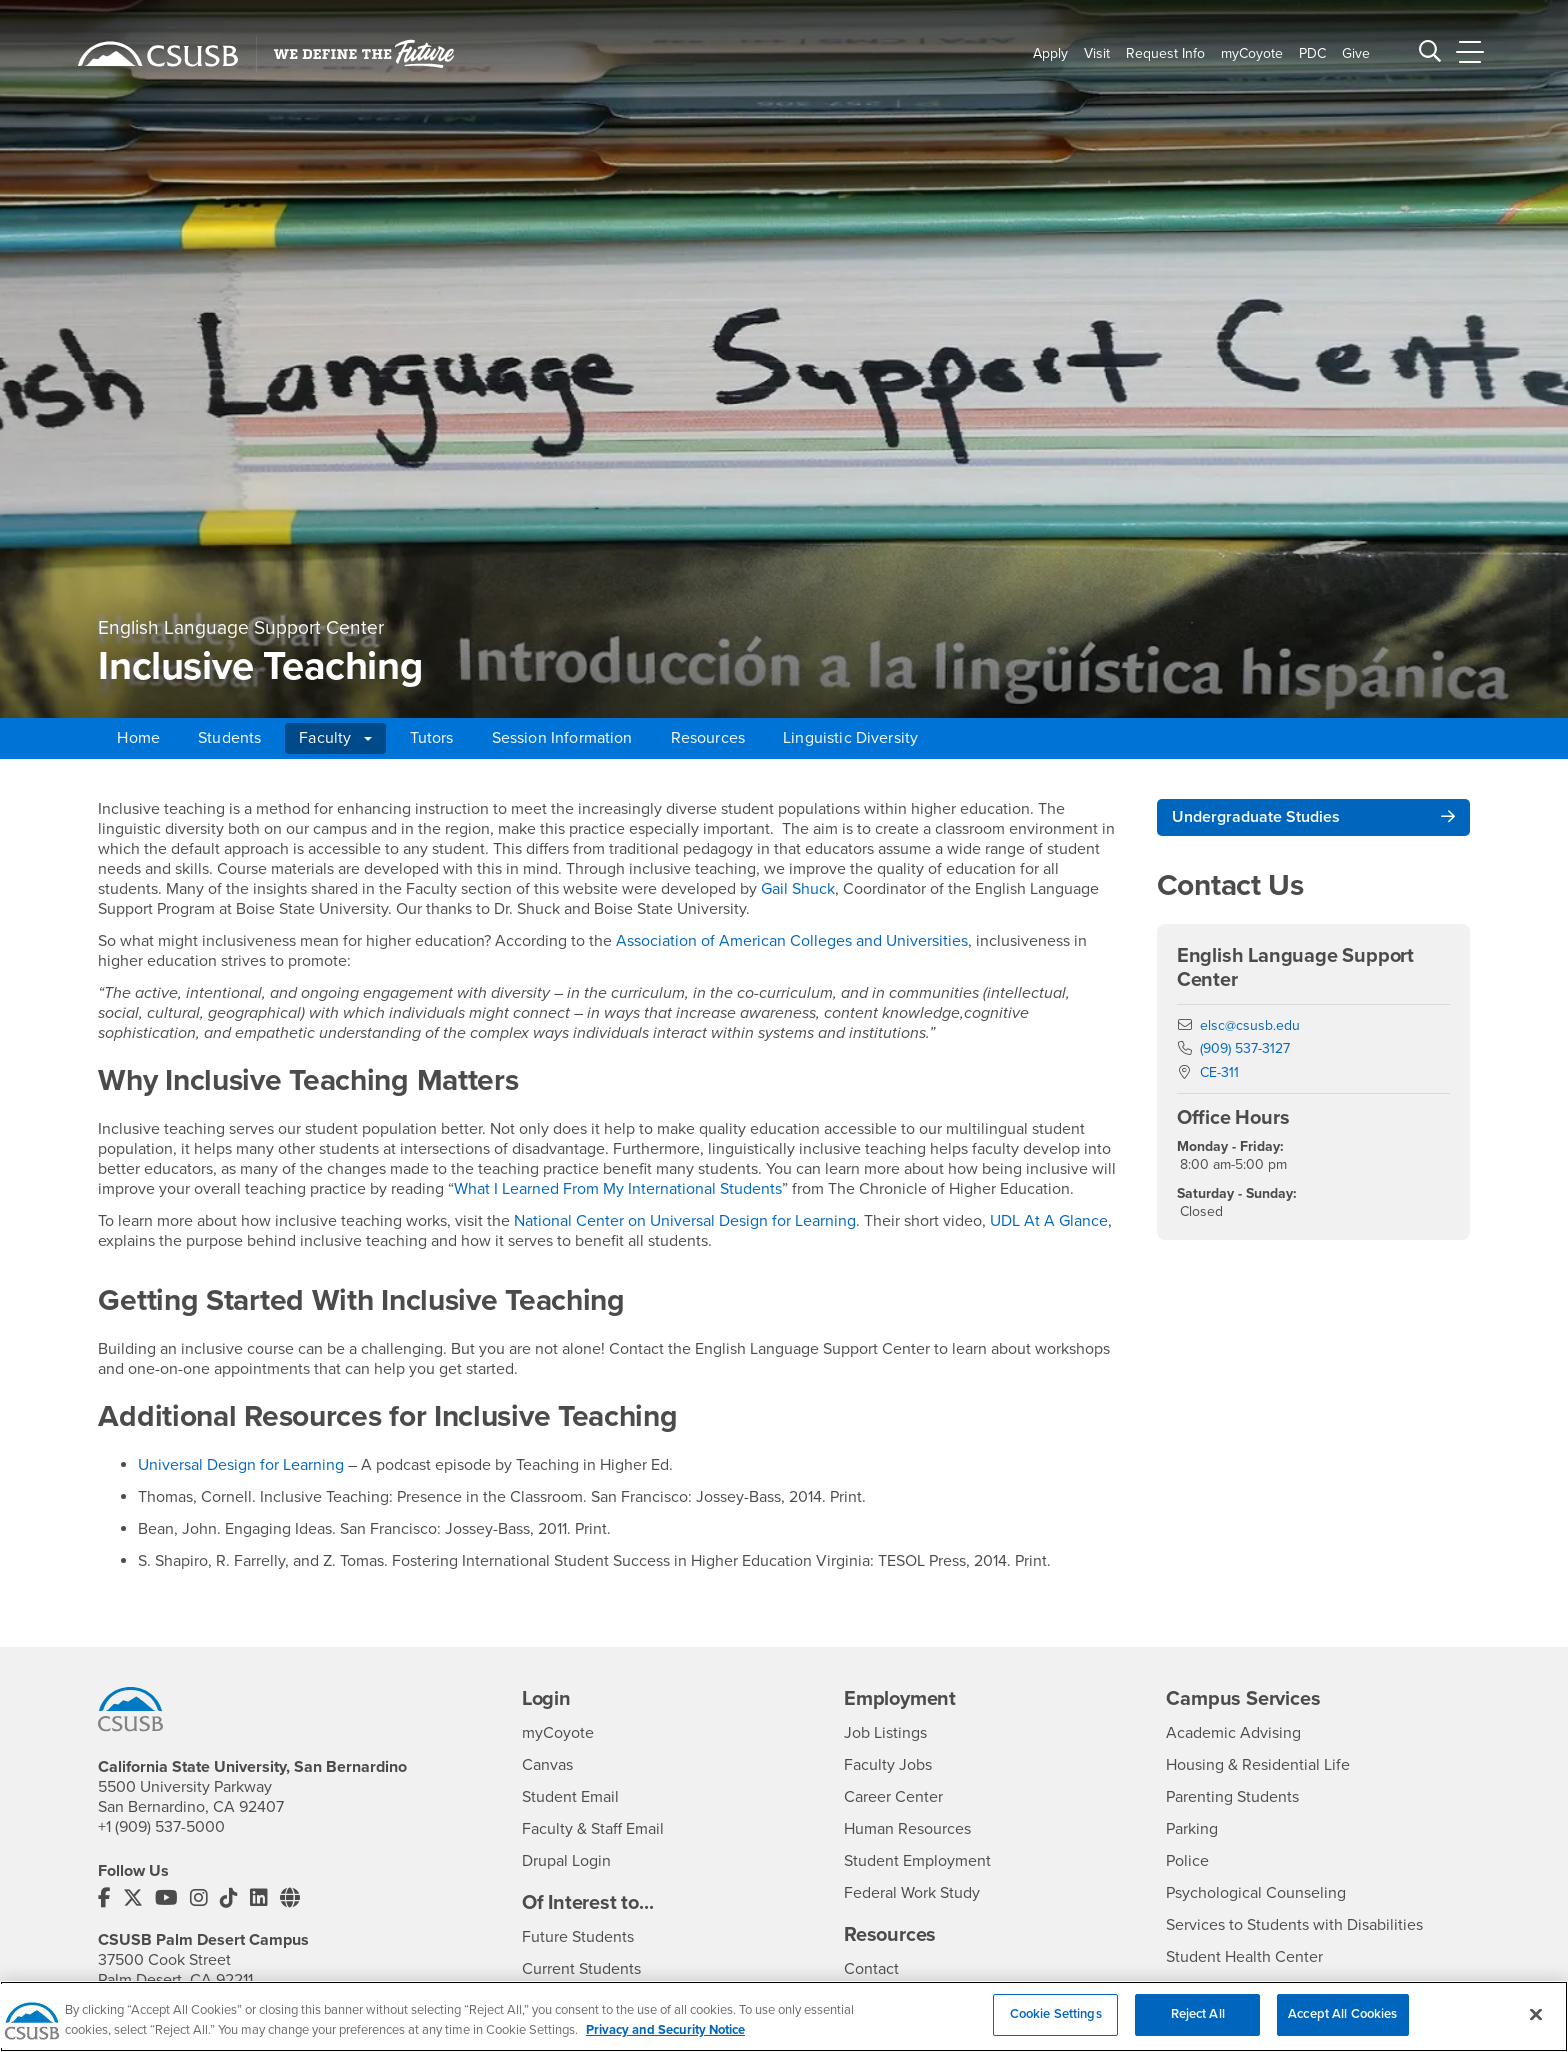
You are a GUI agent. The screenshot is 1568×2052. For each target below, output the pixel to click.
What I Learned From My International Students (618, 1189)
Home (138, 738)
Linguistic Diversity (850, 738)
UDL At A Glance (1049, 1221)
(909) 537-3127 (1245, 1048)
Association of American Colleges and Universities (792, 941)
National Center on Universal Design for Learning (683, 1221)
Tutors (432, 738)
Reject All (1198, 2029)
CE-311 (1219, 1072)
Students (229, 738)
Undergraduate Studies (1256, 817)
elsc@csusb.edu (1250, 1025)
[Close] (1536, 2028)
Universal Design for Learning (241, 1465)
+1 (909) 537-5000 (161, 1827)
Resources (708, 738)
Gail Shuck (798, 889)
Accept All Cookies (1342, 2029)
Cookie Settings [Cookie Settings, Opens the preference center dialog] (1056, 2029)
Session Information (562, 738)
